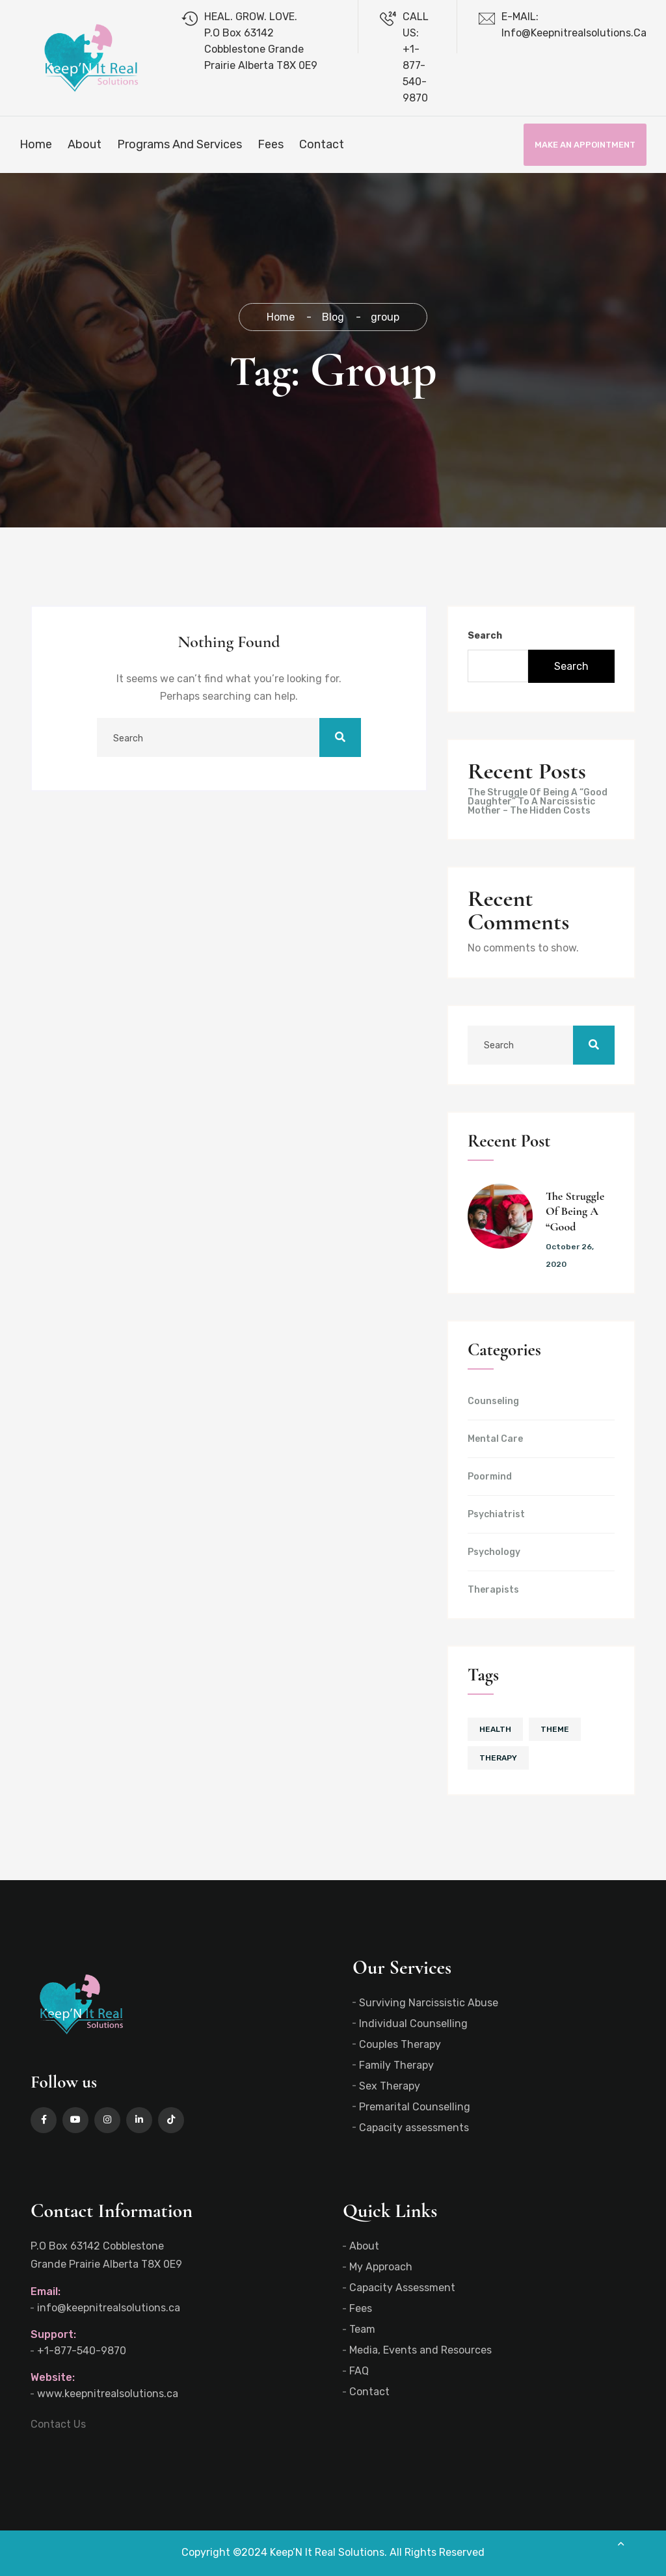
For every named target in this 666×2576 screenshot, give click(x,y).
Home (36, 144)
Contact (321, 144)
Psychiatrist (496, 1514)
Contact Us (58, 2424)
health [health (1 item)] (495, 1729)
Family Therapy (396, 2065)
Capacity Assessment (402, 2287)
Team (362, 2329)
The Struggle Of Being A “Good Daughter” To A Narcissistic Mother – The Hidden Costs (537, 802)
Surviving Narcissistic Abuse (428, 2003)
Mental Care (495, 1439)
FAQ (359, 2371)
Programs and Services (179, 144)
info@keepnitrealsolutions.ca (108, 2308)
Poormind (490, 1476)
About (84, 144)
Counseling (493, 1401)
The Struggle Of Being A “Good (575, 1211)
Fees (271, 144)
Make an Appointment (585, 145)
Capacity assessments (414, 2127)
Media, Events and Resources (420, 2350)
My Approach (380, 2267)
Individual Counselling (413, 2023)
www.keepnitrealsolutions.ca (107, 2393)
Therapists (493, 1590)
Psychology (494, 1552)
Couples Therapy (400, 2044)
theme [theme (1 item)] (554, 1729)
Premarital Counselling (414, 2107)
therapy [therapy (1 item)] (498, 1757)
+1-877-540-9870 (81, 2350)
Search (485, 635)
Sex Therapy (389, 2086)
